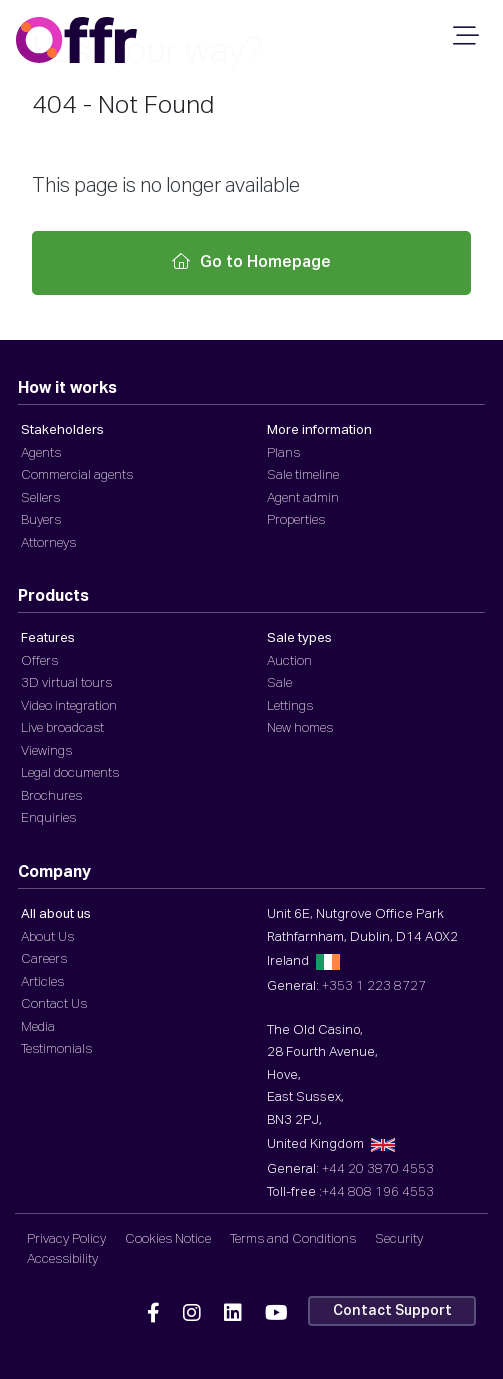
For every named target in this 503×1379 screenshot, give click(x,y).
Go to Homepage (251, 262)
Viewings (46, 751)
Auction (289, 661)
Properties (296, 520)
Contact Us (54, 1004)
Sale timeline (303, 475)
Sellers (40, 498)
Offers (39, 661)
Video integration (69, 706)
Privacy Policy (66, 1239)
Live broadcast (62, 728)
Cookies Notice (168, 1239)
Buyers (41, 520)
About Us (47, 937)
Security (399, 1239)
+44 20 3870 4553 (378, 1169)
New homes (300, 728)
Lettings (290, 706)
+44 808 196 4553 (378, 1192)
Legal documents (70, 773)
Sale (279, 683)
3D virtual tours (66, 683)
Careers (44, 959)
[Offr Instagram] (192, 1314)
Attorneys (48, 543)
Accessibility (62, 1259)
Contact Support (392, 1311)
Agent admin (303, 498)
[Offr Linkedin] (233, 1314)
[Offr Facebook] (153, 1314)
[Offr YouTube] (276, 1314)
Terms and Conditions (293, 1239)
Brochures (51, 796)
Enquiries (48, 818)
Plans (283, 453)
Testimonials (56, 1049)
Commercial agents (77, 475)
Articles (42, 982)
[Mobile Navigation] (463, 42)
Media (38, 1027)
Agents (41, 453)
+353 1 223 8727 (374, 986)
